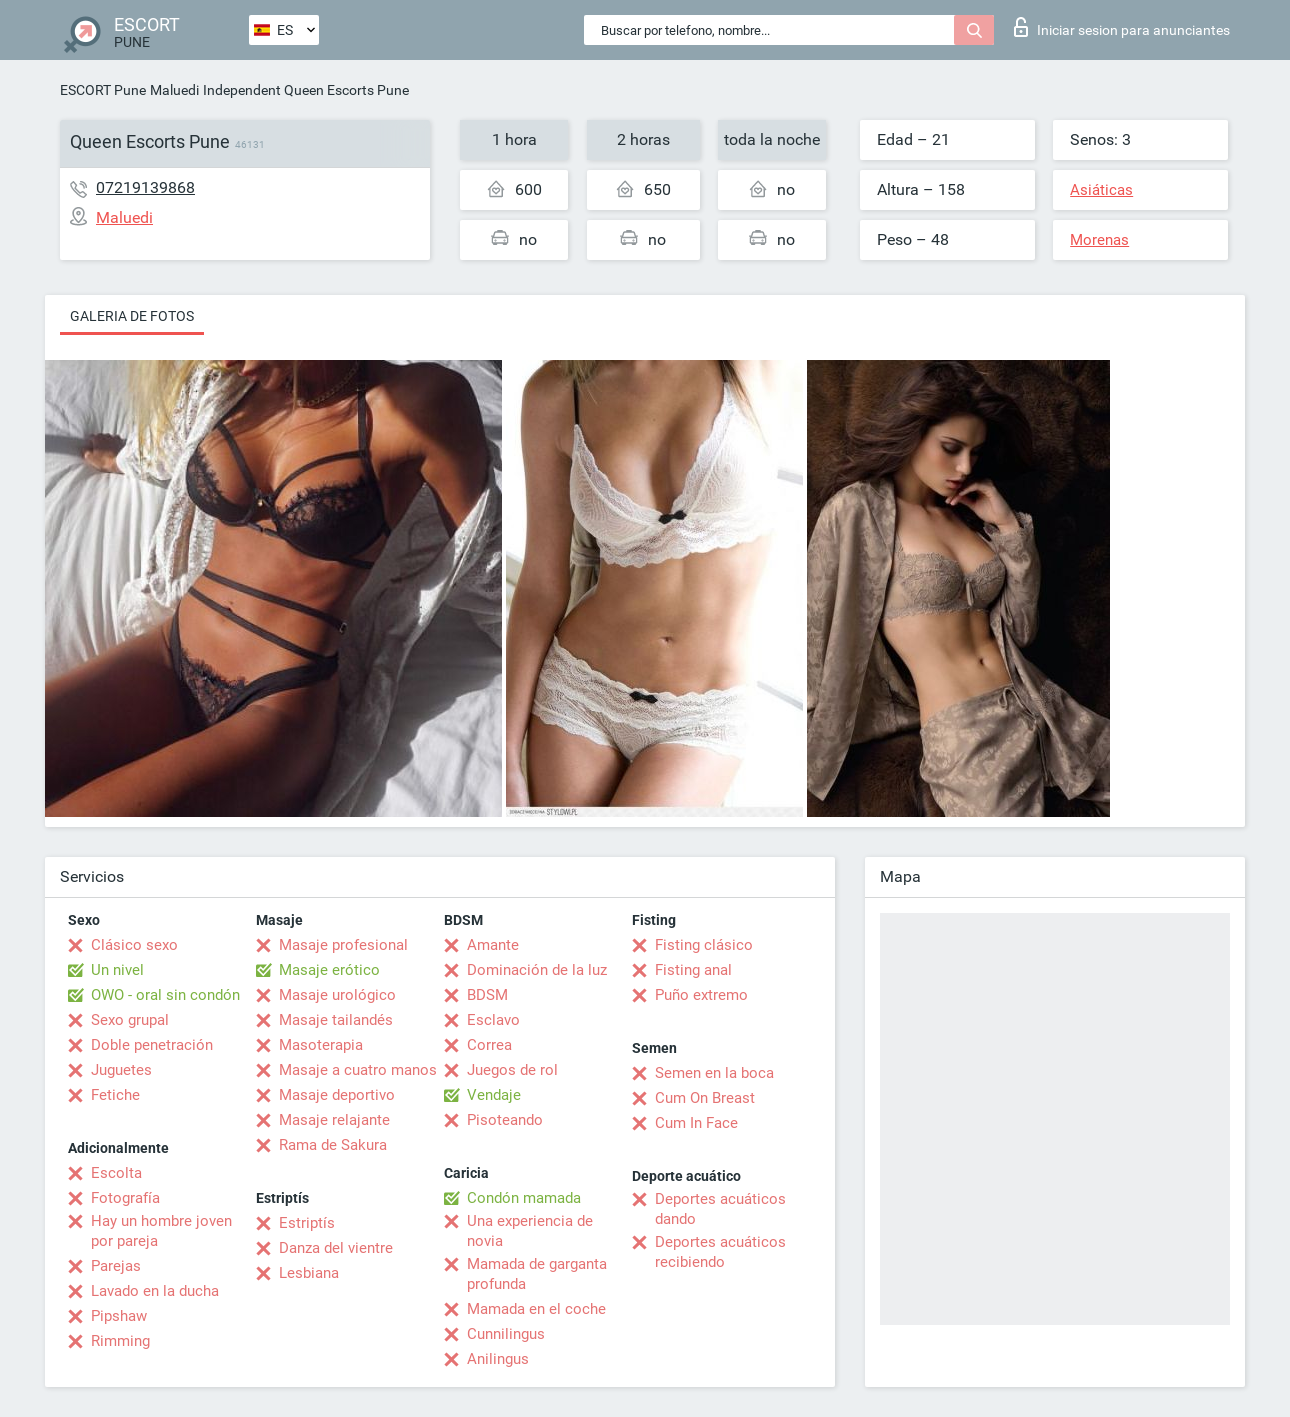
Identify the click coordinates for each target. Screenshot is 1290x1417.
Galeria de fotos (132, 316)
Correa (489, 1045)
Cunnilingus (506, 1334)
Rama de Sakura (333, 1145)
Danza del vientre (336, 1248)
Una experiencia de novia (530, 1231)
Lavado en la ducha (155, 1291)
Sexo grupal (130, 1020)
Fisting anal (693, 970)
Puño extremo (701, 995)
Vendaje (494, 1095)
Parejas (116, 1266)
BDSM (487, 995)
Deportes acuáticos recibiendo (720, 1252)
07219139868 (145, 187)
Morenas (1099, 240)
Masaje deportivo (337, 1095)
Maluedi (174, 90)
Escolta (116, 1173)
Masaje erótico (329, 970)
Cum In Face (696, 1123)
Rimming (120, 1341)
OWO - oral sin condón (165, 995)
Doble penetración (152, 1045)
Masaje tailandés (336, 1020)
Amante (493, 945)
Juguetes (121, 1070)
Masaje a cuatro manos (358, 1070)
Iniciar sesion (1122, 27)
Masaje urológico (337, 995)
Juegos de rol (512, 1070)
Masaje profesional (343, 945)
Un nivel (117, 970)
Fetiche (115, 1095)
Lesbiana (309, 1273)
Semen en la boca (714, 1073)
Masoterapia (321, 1045)
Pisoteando (505, 1120)
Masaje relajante (334, 1120)
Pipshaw (119, 1316)
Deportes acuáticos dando (720, 1209)
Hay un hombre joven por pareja (161, 1231)
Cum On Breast (705, 1098)
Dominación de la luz (537, 970)
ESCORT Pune (103, 90)
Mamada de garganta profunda (537, 1274)
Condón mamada (524, 1198)
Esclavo (493, 1020)
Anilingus (498, 1359)
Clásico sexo (134, 945)
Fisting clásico (704, 945)
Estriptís (307, 1223)
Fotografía (125, 1198)
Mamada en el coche (536, 1309)
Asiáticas (1101, 190)
